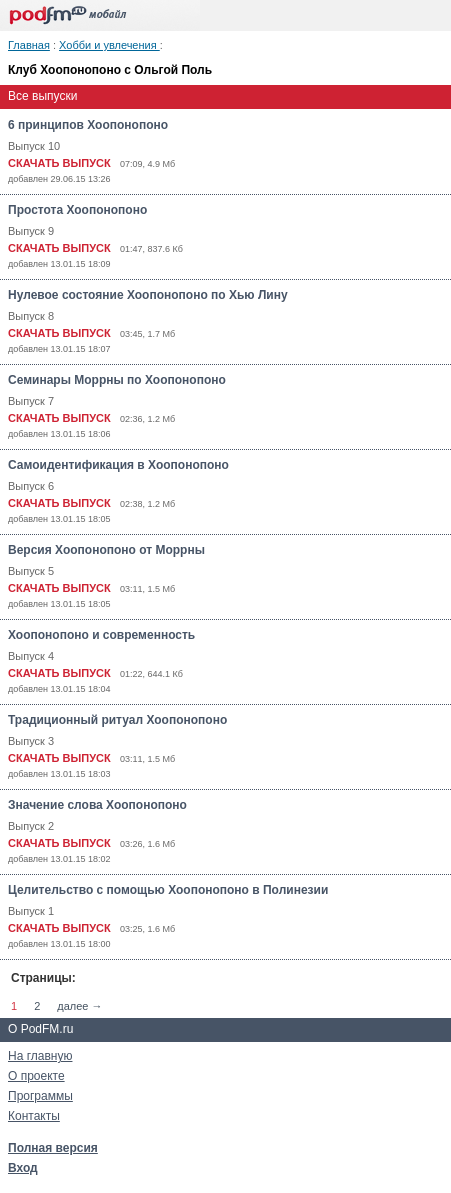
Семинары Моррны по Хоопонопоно (117, 380)
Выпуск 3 (31, 741)
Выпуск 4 (31, 656)
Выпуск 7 (31, 401)
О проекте (36, 1076)
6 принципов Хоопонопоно (88, 125)
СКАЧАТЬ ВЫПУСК (59, 163)
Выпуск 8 (31, 316)
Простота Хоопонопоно (77, 210)
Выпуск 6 (31, 486)
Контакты (34, 1116)
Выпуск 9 (31, 231)
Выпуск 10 (34, 146)
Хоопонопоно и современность (101, 635)
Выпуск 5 (31, 571)
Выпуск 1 (31, 911)
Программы (40, 1096)
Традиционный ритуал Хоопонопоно (117, 720)
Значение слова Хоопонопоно (97, 805)
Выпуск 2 (31, 826)
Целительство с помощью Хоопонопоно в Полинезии (168, 890)
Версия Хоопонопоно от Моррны (106, 550)
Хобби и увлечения (109, 45)
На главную (40, 1056)
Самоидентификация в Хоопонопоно (118, 465)
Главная (29, 45)
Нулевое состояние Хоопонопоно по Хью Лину (148, 295)
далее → (79, 1006)
